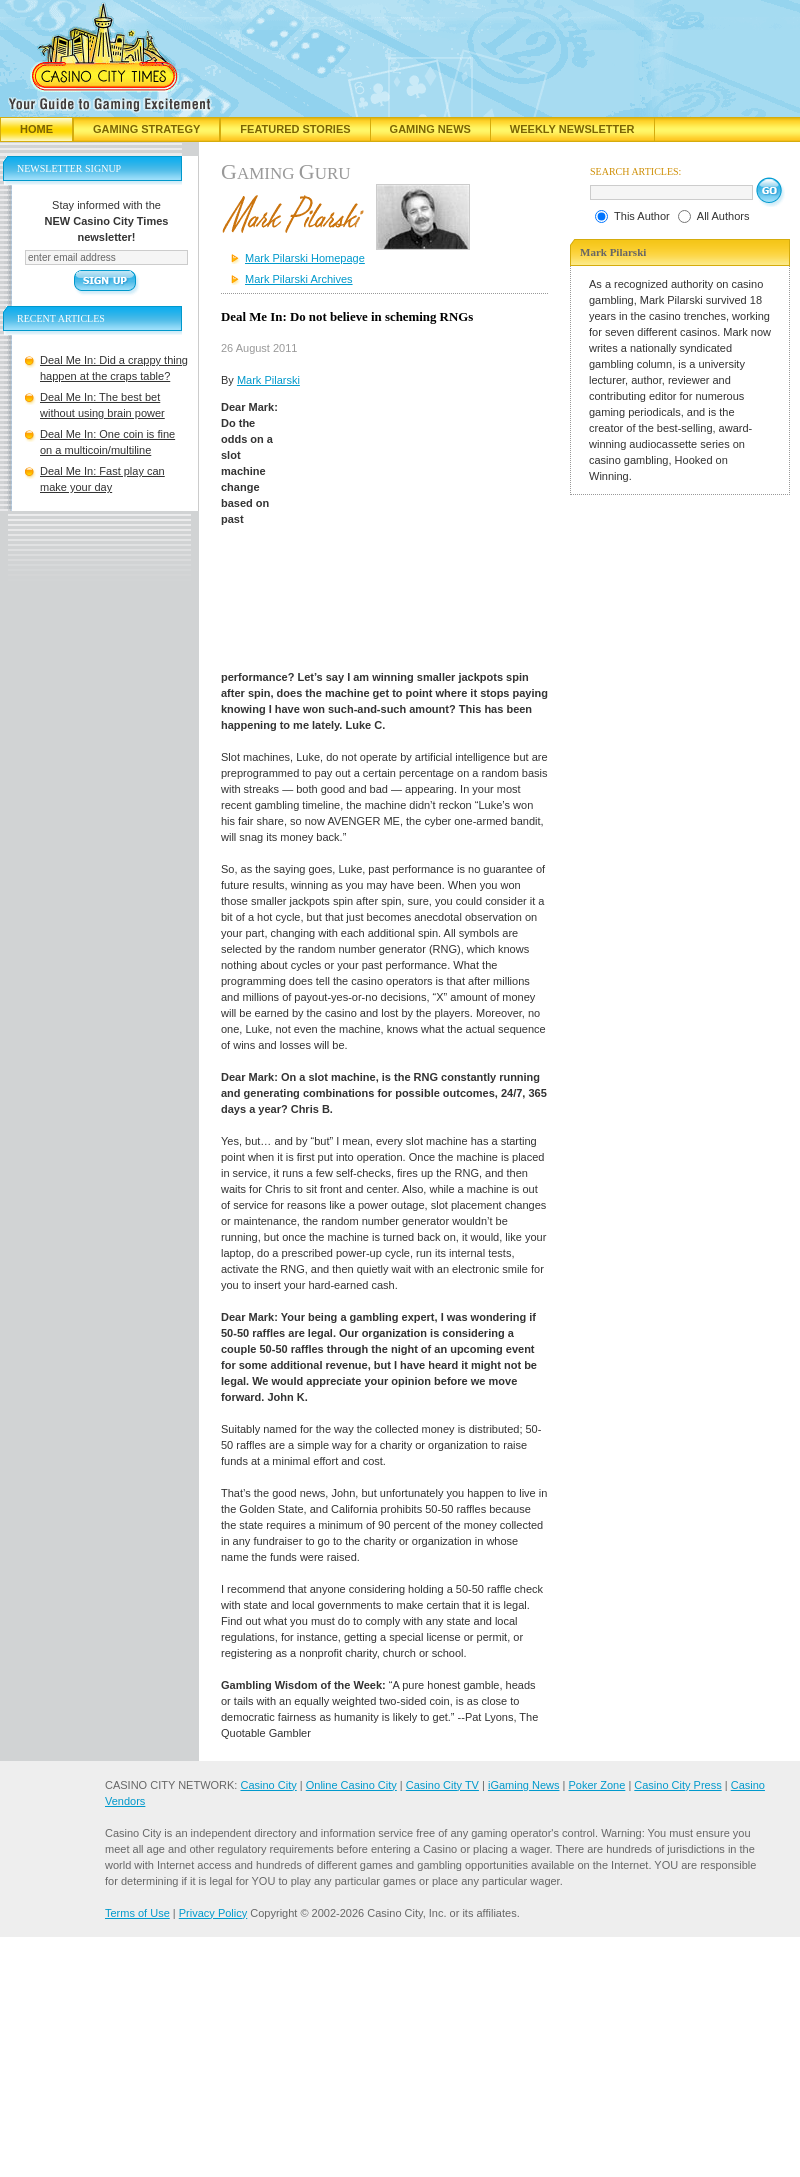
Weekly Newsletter (572, 129)
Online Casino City (351, 1785)
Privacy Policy (213, 1913)
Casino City (268, 1785)
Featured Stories (295, 129)
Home (36, 129)
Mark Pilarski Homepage (305, 258)
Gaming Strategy (146, 129)
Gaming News (430, 129)
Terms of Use (137, 1913)
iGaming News (524, 1785)
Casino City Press (677, 1785)
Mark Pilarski (268, 380)
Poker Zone (596, 1785)
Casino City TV (442, 1785)
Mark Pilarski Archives (299, 279)
